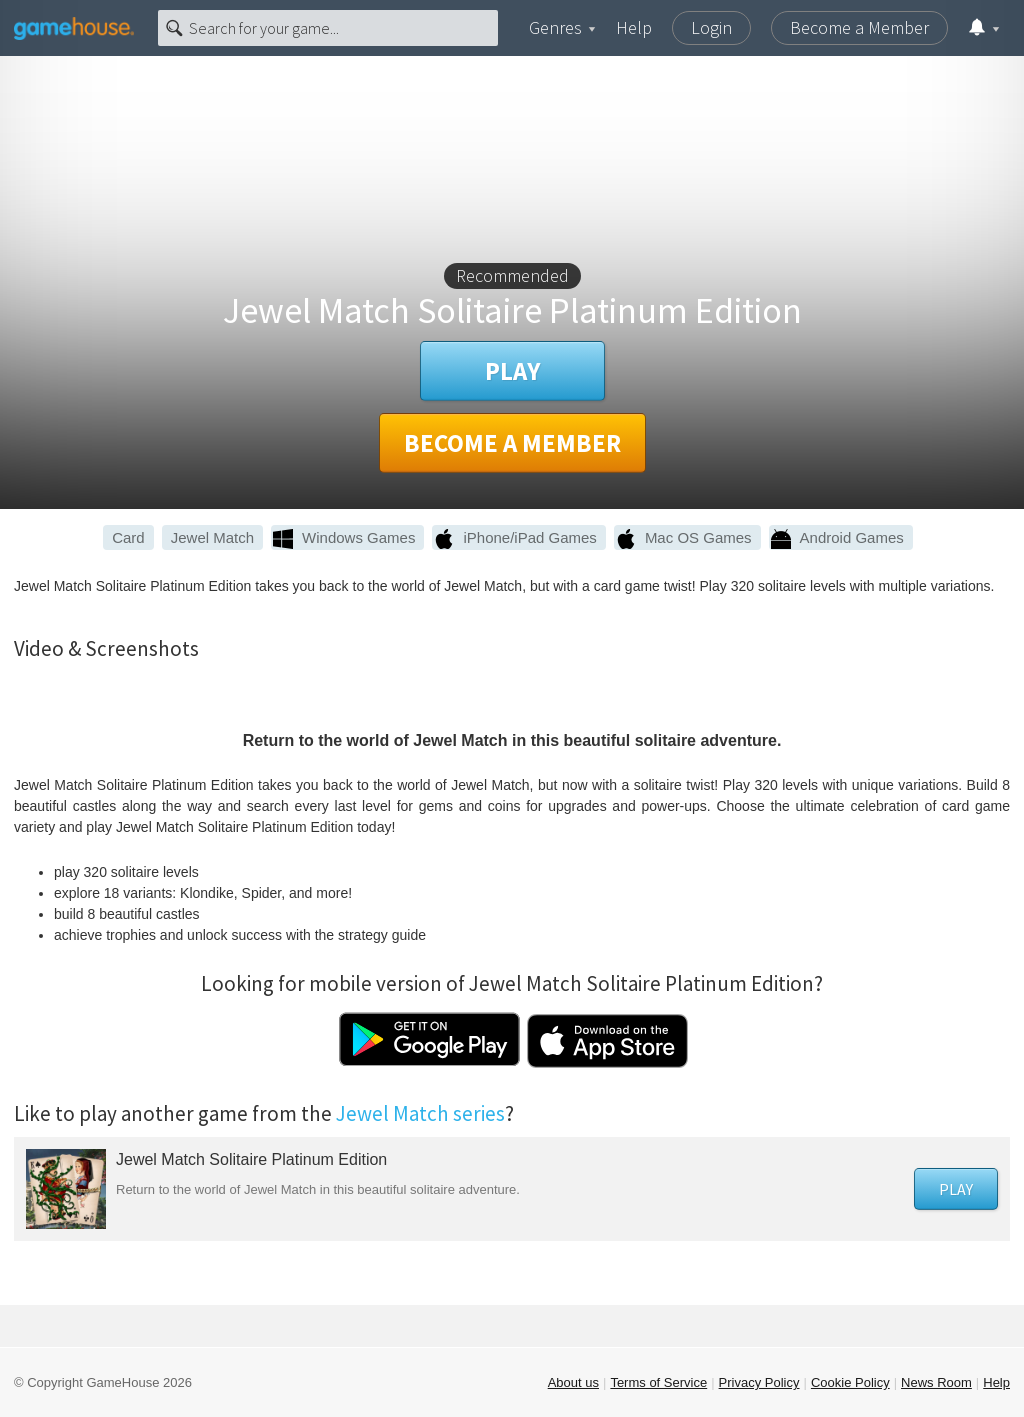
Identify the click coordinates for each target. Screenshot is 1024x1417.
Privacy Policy (759, 1382)
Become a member (512, 443)
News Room (936, 1382)
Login (711, 27)
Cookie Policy (850, 1382)
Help (634, 27)
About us (573, 1382)
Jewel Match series (420, 1113)
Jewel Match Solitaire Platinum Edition (251, 1159)
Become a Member (859, 27)
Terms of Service (658, 1382)
